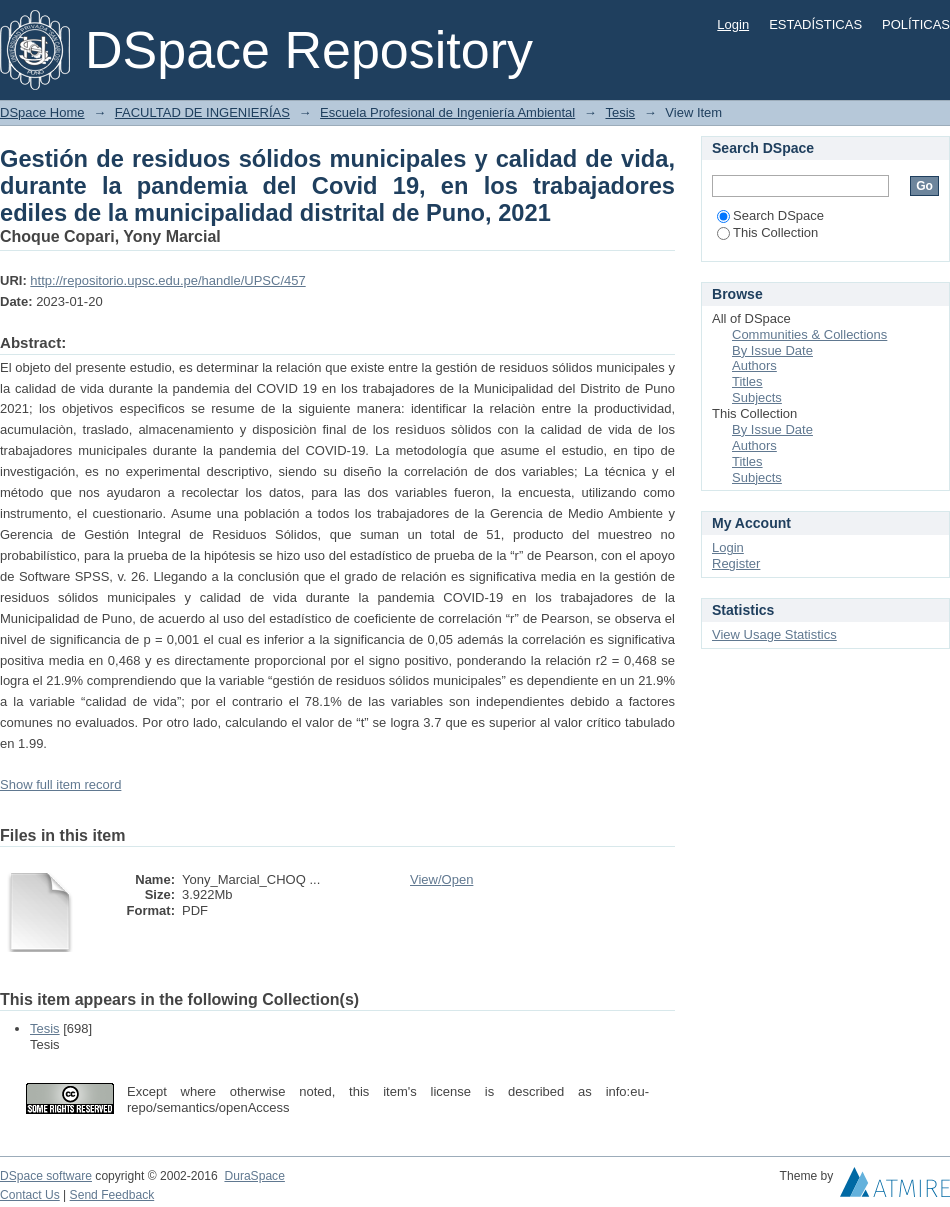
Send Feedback (112, 1195)
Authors (754, 365)
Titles (747, 381)
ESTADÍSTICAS (815, 24)
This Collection (767, 232)
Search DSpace (770, 215)
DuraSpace (254, 1176)
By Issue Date (772, 350)
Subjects (757, 397)
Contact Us (30, 1195)
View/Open (441, 879)
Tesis (620, 112)
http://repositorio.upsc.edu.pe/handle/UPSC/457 (167, 280)
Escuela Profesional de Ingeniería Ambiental (447, 112)
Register (736, 563)
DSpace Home (42, 112)
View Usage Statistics (774, 634)
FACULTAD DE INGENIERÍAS (202, 112)
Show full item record (60, 784)
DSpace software (46, 1176)
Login (733, 24)
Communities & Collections (809, 334)
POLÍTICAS (916, 24)
